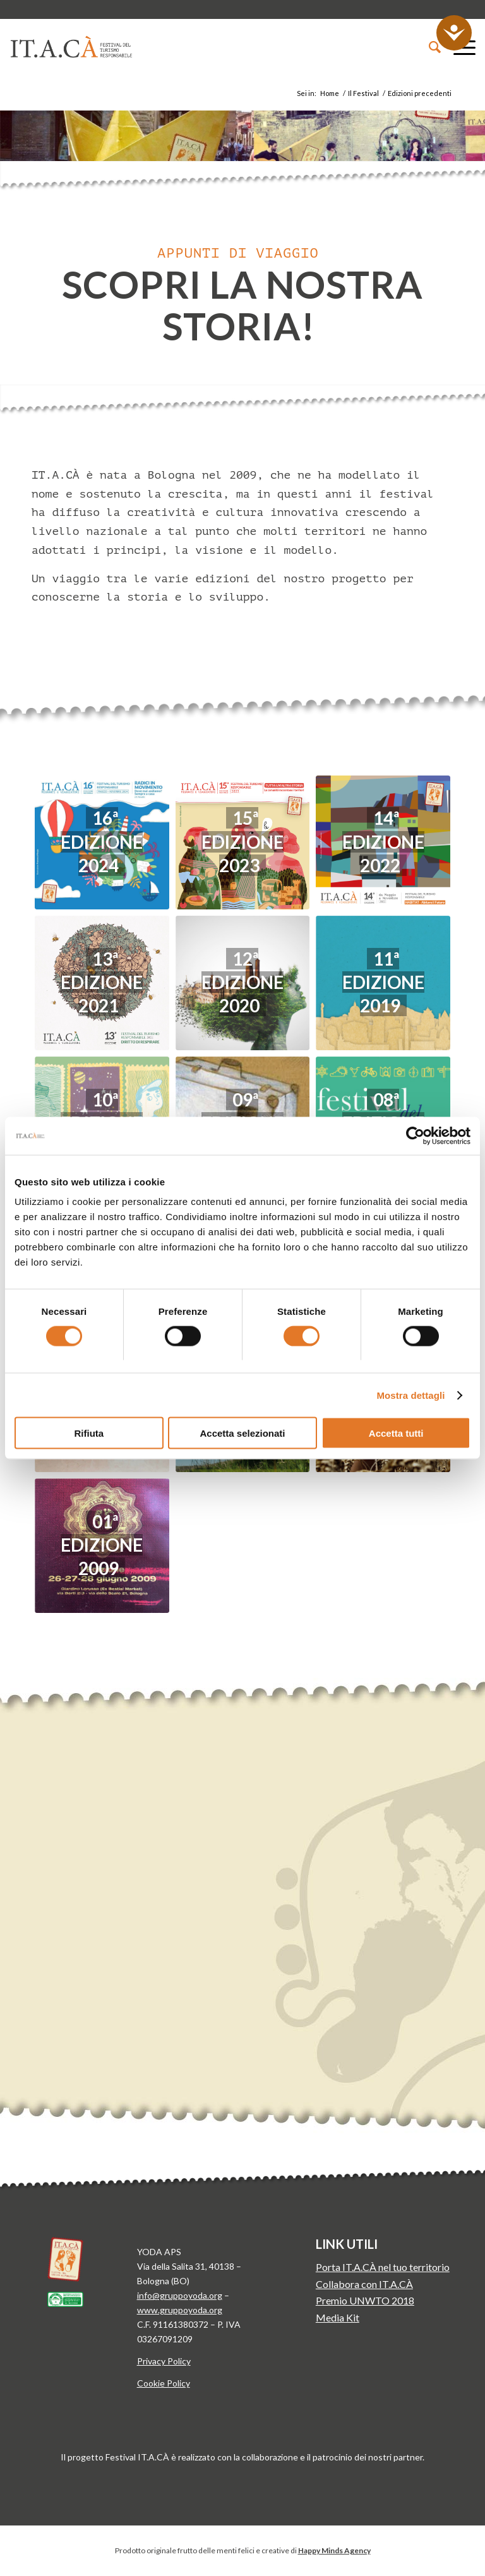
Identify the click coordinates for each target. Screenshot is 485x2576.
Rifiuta (89, 1433)
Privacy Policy (164, 2361)
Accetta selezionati (242, 1433)
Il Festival (363, 93)
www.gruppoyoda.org (179, 2309)
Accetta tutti (396, 1433)
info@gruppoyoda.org (179, 2295)
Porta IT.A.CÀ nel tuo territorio (383, 2267)
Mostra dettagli (410, 1394)
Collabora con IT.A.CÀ (364, 2284)
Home (329, 93)
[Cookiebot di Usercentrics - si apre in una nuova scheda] (415, 1135)
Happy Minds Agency (334, 2550)
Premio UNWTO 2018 (365, 2300)
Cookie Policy (163, 2383)
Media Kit (337, 2317)
